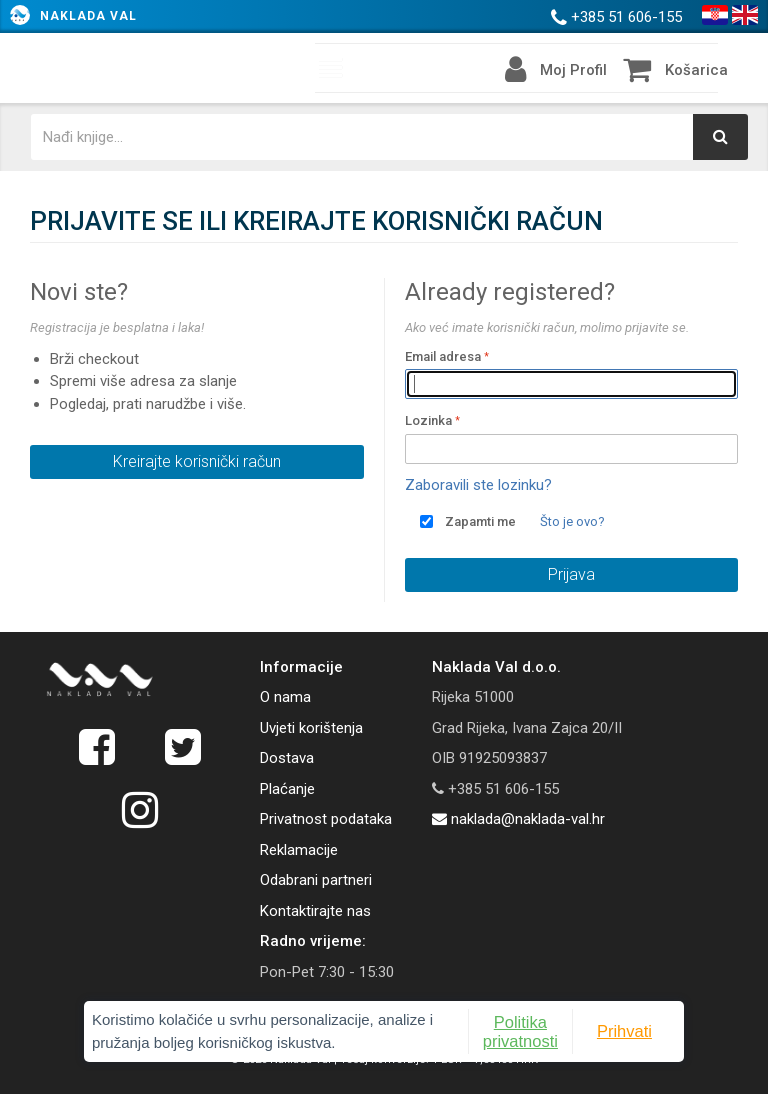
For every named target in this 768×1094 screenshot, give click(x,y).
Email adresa (443, 356)
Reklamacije (299, 850)
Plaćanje (287, 789)
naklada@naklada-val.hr (518, 819)
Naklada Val (88, 16)
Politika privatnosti (520, 1031)
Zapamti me (480, 521)
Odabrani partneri (316, 880)
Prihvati (624, 1031)
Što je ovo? (572, 521)
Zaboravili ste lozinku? (478, 485)
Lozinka (428, 420)
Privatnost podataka (326, 819)
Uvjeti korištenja (311, 728)
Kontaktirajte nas (315, 911)
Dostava (287, 758)
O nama (285, 697)
